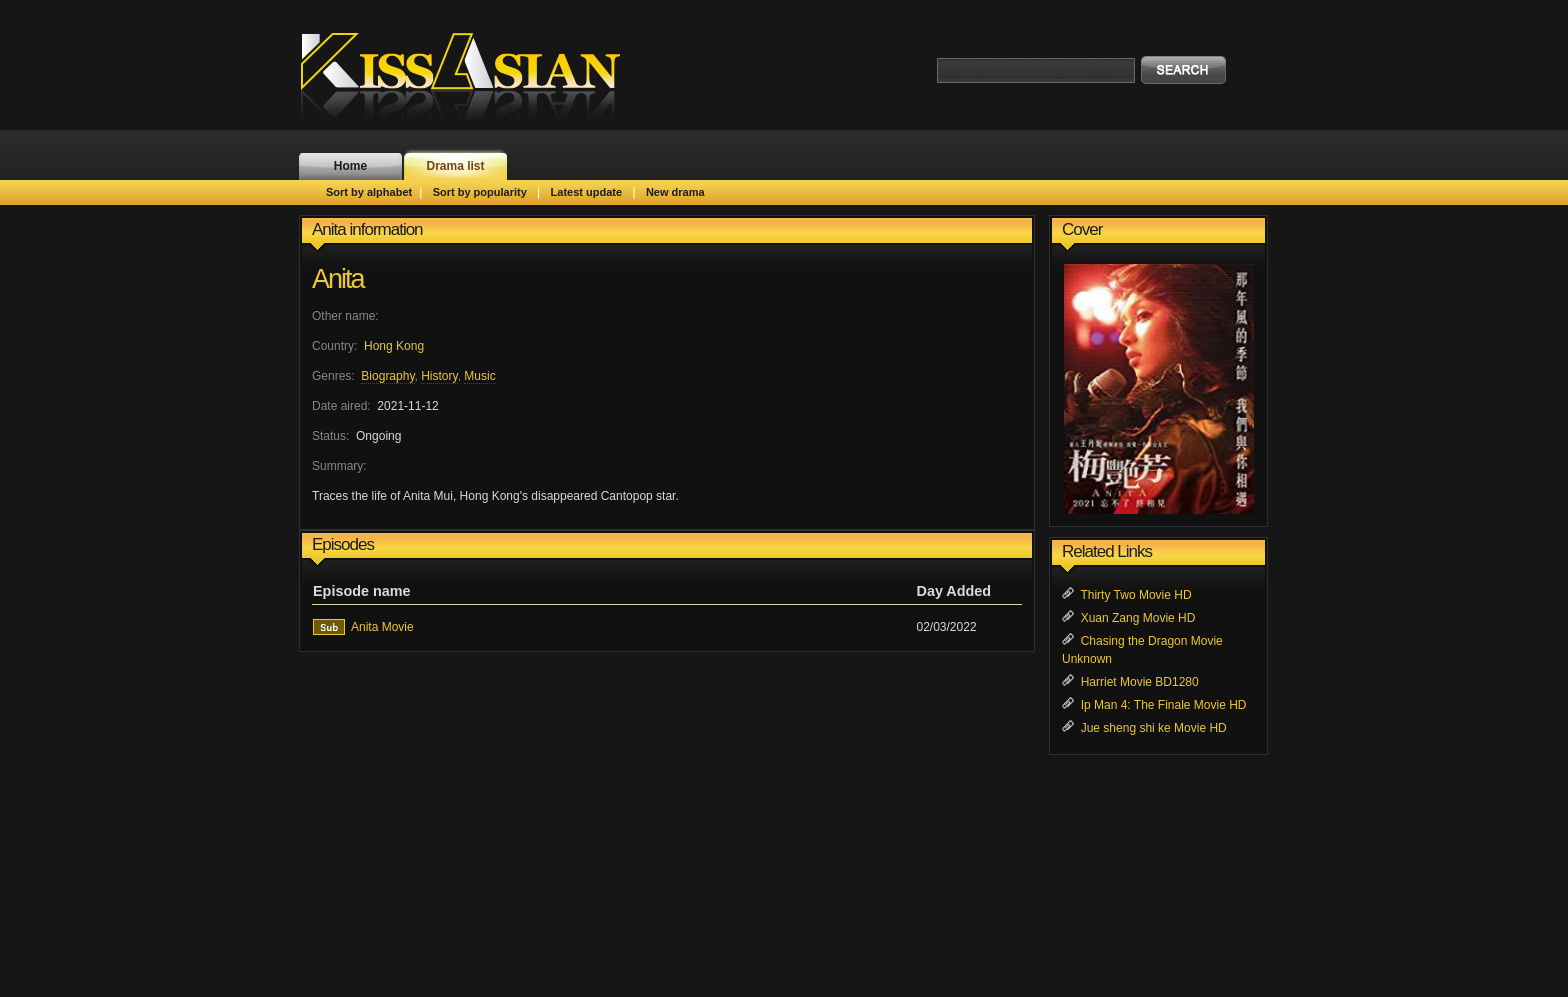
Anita (338, 279)
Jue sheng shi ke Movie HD (1154, 728)
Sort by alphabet (369, 192)
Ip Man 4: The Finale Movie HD (1164, 705)
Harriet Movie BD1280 (1140, 682)
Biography (387, 376)
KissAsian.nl (474, 75)
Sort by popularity (480, 192)
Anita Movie (382, 627)
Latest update (587, 192)
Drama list (455, 166)
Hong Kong (394, 346)
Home (350, 166)
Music (479, 376)
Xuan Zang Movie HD (1138, 618)
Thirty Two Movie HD (1135, 595)
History (439, 376)
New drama (675, 192)
